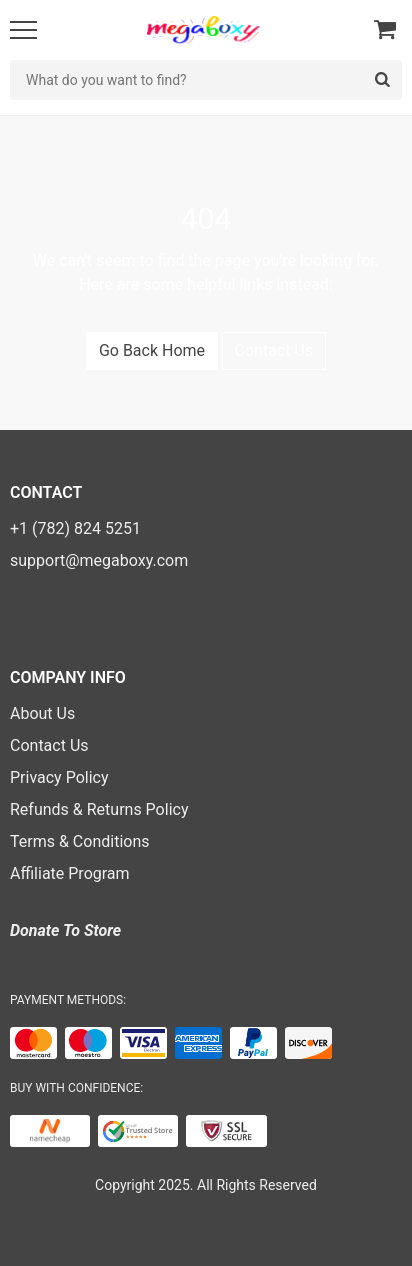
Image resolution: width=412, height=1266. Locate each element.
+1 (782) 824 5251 (75, 528)
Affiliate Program (70, 873)
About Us (42, 713)
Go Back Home (152, 350)
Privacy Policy (59, 777)
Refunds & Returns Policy (99, 809)
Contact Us (274, 350)
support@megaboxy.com (99, 560)
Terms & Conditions (80, 841)
